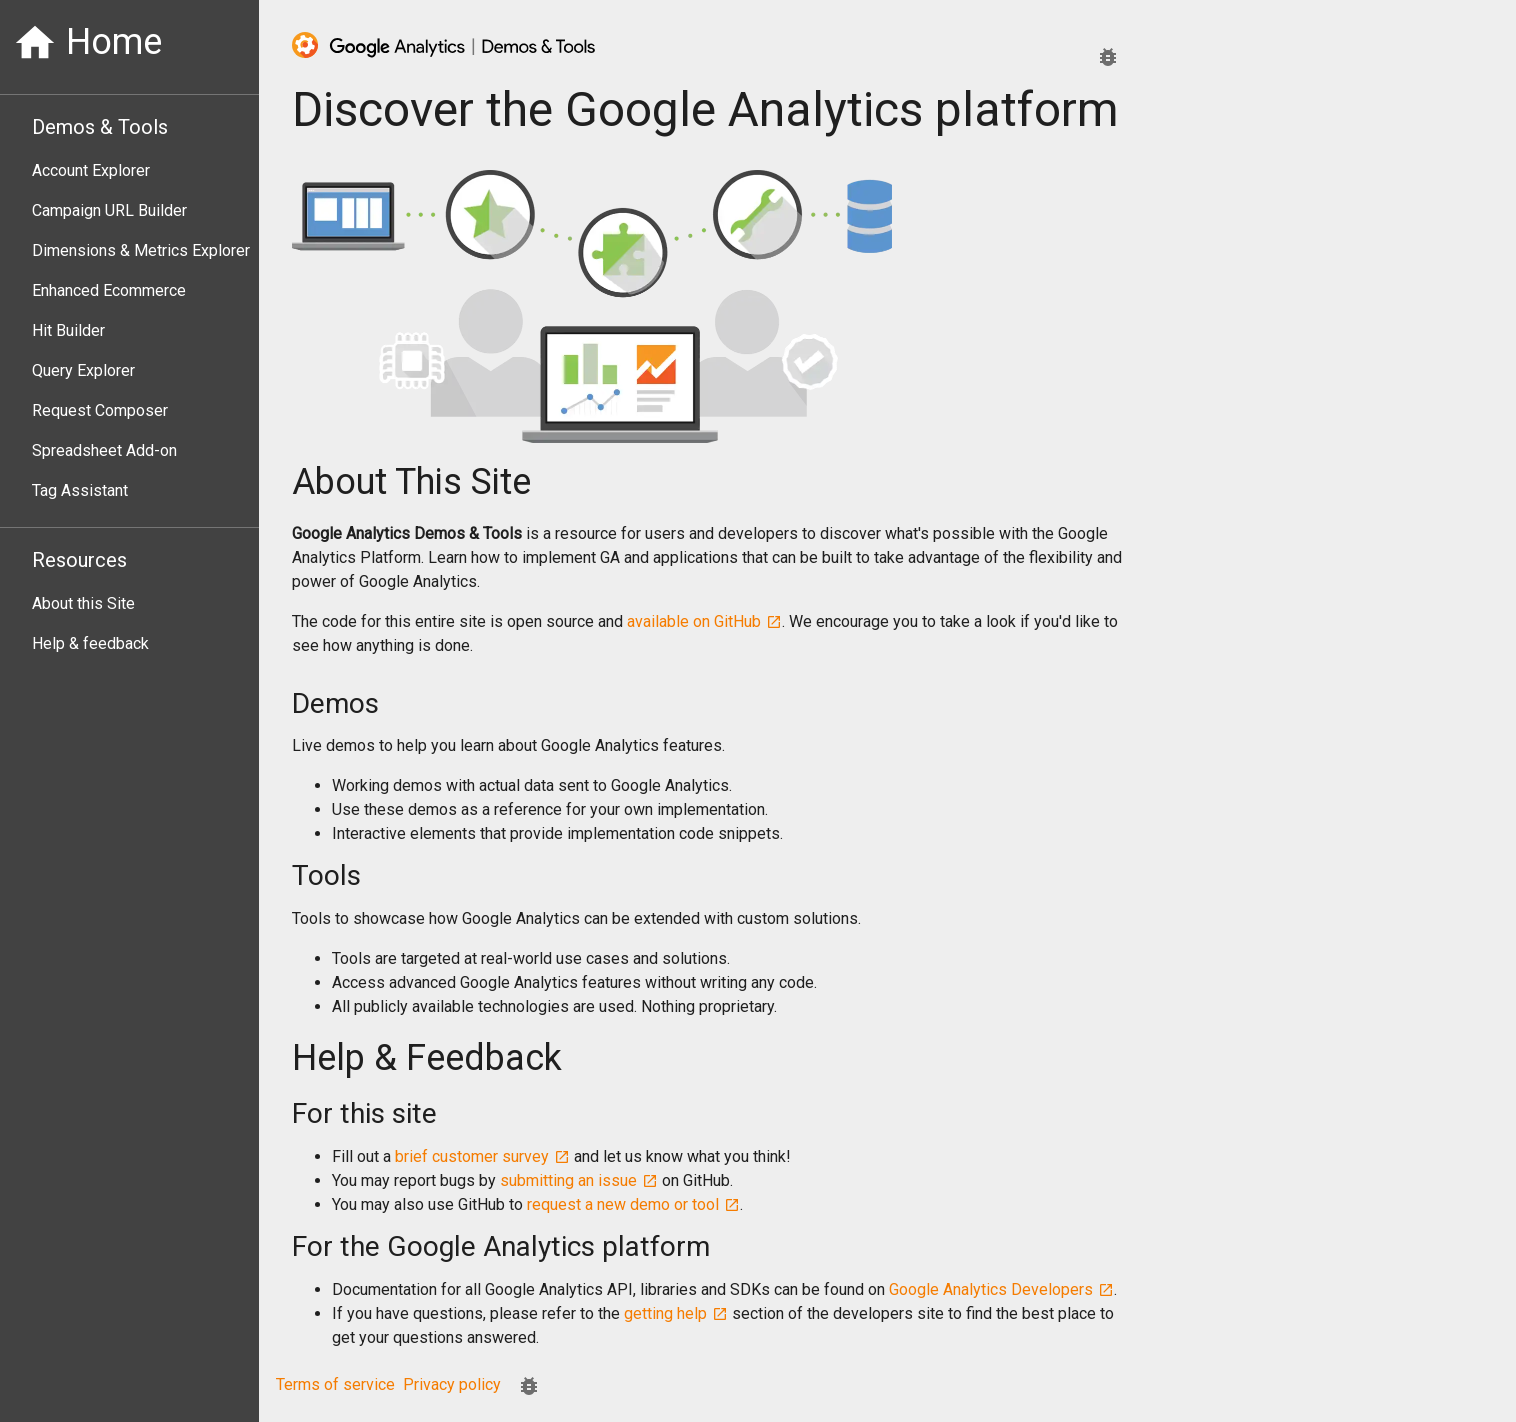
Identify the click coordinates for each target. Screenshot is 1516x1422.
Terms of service (335, 1384)
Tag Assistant (80, 490)
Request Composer (100, 410)
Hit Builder (68, 330)
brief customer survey (482, 1156)
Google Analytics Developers (1001, 1289)
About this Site (83, 603)
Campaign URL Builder (109, 210)
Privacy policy (452, 1384)
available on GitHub (704, 621)
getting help (676, 1313)
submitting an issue (579, 1180)
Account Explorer (91, 170)
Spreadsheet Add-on (104, 450)
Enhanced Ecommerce (109, 290)
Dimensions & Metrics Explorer (141, 250)
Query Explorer (83, 370)
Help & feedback (90, 643)
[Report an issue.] (1108, 57)
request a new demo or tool (633, 1204)
